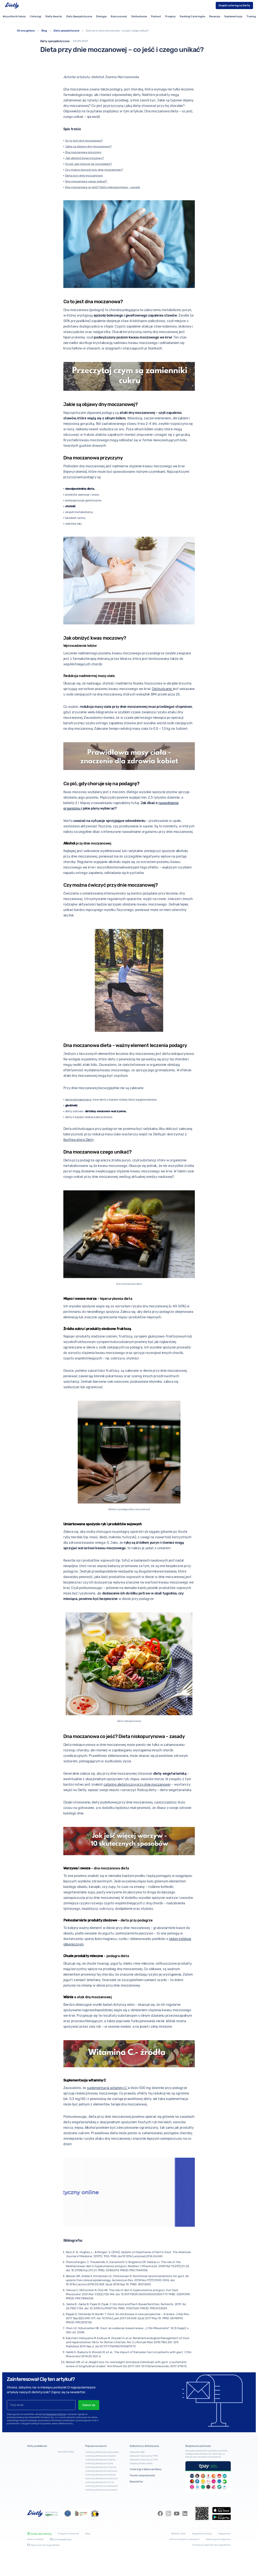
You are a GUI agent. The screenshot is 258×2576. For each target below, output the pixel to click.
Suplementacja (233, 16)
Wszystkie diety (65, 2477)
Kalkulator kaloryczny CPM (146, 2484)
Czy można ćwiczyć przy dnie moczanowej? (94, 169)
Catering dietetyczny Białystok (102, 2511)
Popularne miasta (96, 2471)
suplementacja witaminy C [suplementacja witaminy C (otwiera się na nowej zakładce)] (107, 2088)
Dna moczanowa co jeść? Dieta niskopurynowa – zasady (102, 187)
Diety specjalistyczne (79, 16)
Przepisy (170, 16)
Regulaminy (227, 2558)
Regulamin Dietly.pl (77, 2425)
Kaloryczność (119, 16)
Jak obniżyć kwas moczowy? (84, 158)
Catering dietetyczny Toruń (100, 2507)
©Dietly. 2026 (181, 2558)
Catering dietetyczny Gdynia (101, 2484)
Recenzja (214, 16)
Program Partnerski (66, 2558)
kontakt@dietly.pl (58, 2564)
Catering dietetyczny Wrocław (102, 2496)
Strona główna (26, 30)
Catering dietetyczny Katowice (102, 2503)
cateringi (35, 16)
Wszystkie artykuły (14, 16)
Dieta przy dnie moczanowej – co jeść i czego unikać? (117, 30)
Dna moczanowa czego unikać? (86, 181)
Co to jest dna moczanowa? (84, 140)
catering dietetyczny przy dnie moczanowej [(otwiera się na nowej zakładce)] (137, 1784)
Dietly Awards (53, 16)
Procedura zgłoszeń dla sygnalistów (214, 2570)
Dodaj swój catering (37, 2559)
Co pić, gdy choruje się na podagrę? (88, 164)
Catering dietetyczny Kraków (101, 2500)
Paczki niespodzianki (144, 2500)
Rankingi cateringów (192, 16)
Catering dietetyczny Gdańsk (101, 2481)
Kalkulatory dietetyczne (146, 2471)
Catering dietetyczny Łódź (100, 2488)
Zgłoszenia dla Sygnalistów (41, 2570)
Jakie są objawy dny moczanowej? (88, 146)
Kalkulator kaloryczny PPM (146, 2481)
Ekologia (101, 16)
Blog (44, 30)
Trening (251, 16)
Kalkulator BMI (139, 2477)
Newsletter (138, 2506)
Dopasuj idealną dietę (143, 2488)
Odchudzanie (139, 16)
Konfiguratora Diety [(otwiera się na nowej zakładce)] (78, 1140)
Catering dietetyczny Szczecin (102, 2515)
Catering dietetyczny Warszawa (102, 2477)
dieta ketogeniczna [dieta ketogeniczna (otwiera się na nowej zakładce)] (78, 1099)
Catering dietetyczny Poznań (101, 2492)
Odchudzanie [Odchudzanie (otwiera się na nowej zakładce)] (162, 689)
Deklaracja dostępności (220, 2564)
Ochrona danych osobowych (187, 2564)
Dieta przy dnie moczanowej (84, 175)
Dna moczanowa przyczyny (83, 152)
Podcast (156, 16)
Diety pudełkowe (35, 2471)
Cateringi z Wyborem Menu (148, 2494)
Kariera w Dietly (33, 2564)
